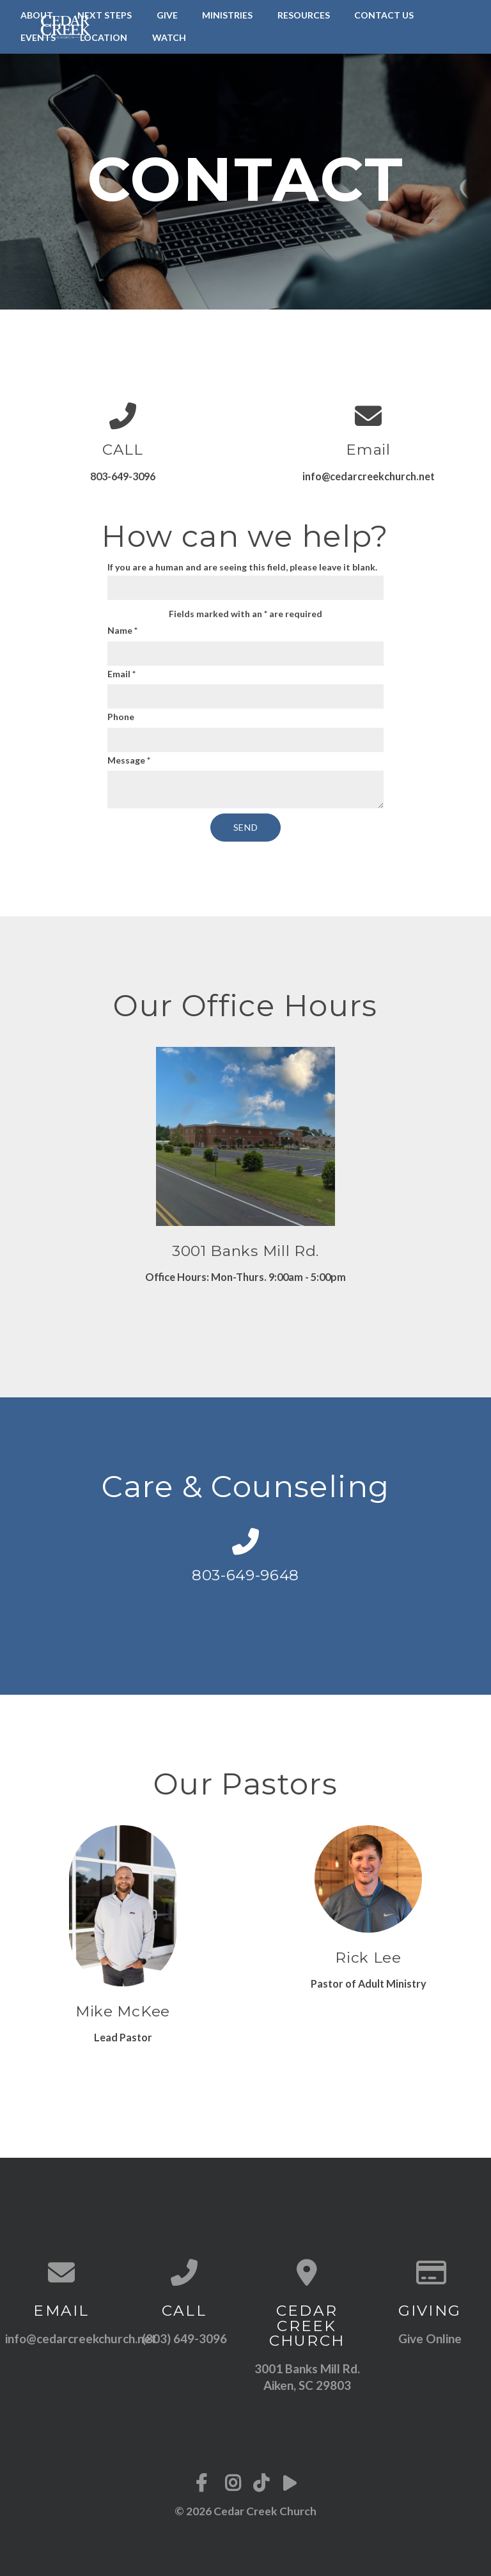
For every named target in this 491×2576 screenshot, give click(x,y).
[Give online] (429, 2272)
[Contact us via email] (61, 2272)
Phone (120, 716)
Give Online (430, 2338)
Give (167, 15)
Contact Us (384, 15)
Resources (303, 15)
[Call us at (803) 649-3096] (184, 2272)
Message (128, 760)
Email (121, 673)
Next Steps (104, 15)
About (36, 15)
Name (122, 630)
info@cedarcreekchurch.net (80, 2338)
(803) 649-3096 (184, 2338)
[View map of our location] (307, 2272)
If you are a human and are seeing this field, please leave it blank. (245, 581)
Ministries (227, 15)
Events (38, 37)
